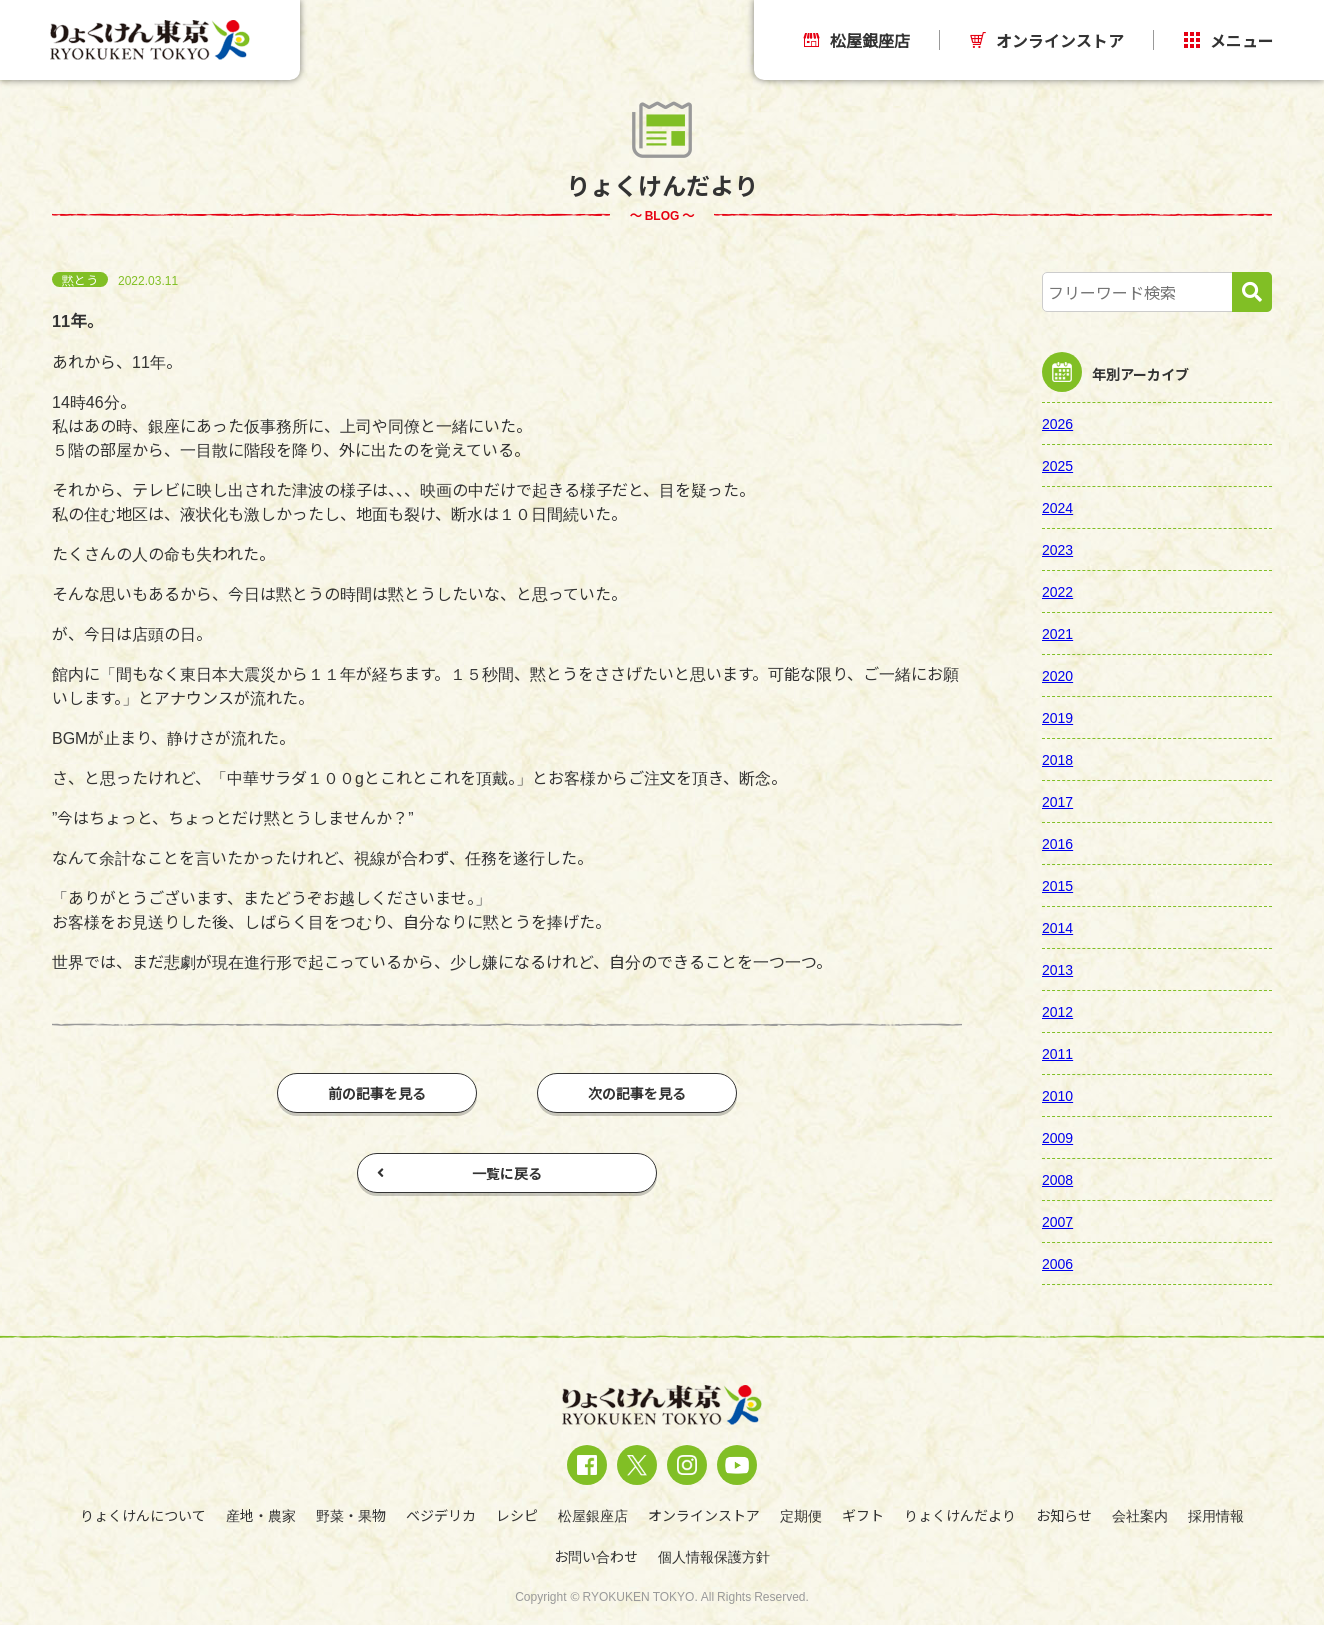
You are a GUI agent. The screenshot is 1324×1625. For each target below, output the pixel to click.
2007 (1057, 1221)
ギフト (863, 1515)
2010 (1057, 1095)
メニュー (1229, 40)
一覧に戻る (459, 1173)
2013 (1057, 969)
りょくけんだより (960, 1515)
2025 (1057, 465)
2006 (1057, 1263)
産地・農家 (261, 1515)
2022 (1057, 591)
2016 (1057, 843)
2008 (1057, 1179)
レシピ (517, 1515)
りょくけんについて (143, 1515)
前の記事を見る (377, 1093)
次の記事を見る (637, 1093)
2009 (1057, 1137)
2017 (1057, 801)
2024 (1057, 507)
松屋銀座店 (857, 40)
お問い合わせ (596, 1556)
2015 (1057, 885)
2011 (1057, 1053)
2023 (1057, 549)
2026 (1057, 423)
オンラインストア (1047, 40)
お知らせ (1064, 1515)
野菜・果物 (351, 1515)
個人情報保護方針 (714, 1556)
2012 (1057, 1011)
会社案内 (1140, 1515)
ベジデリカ (441, 1515)
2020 (1057, 675)
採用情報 (1216, 1515)
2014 (1057, 927)
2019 (1057, 717)
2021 (1057, 633)
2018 (1057, 759)
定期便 (801, 1515)
